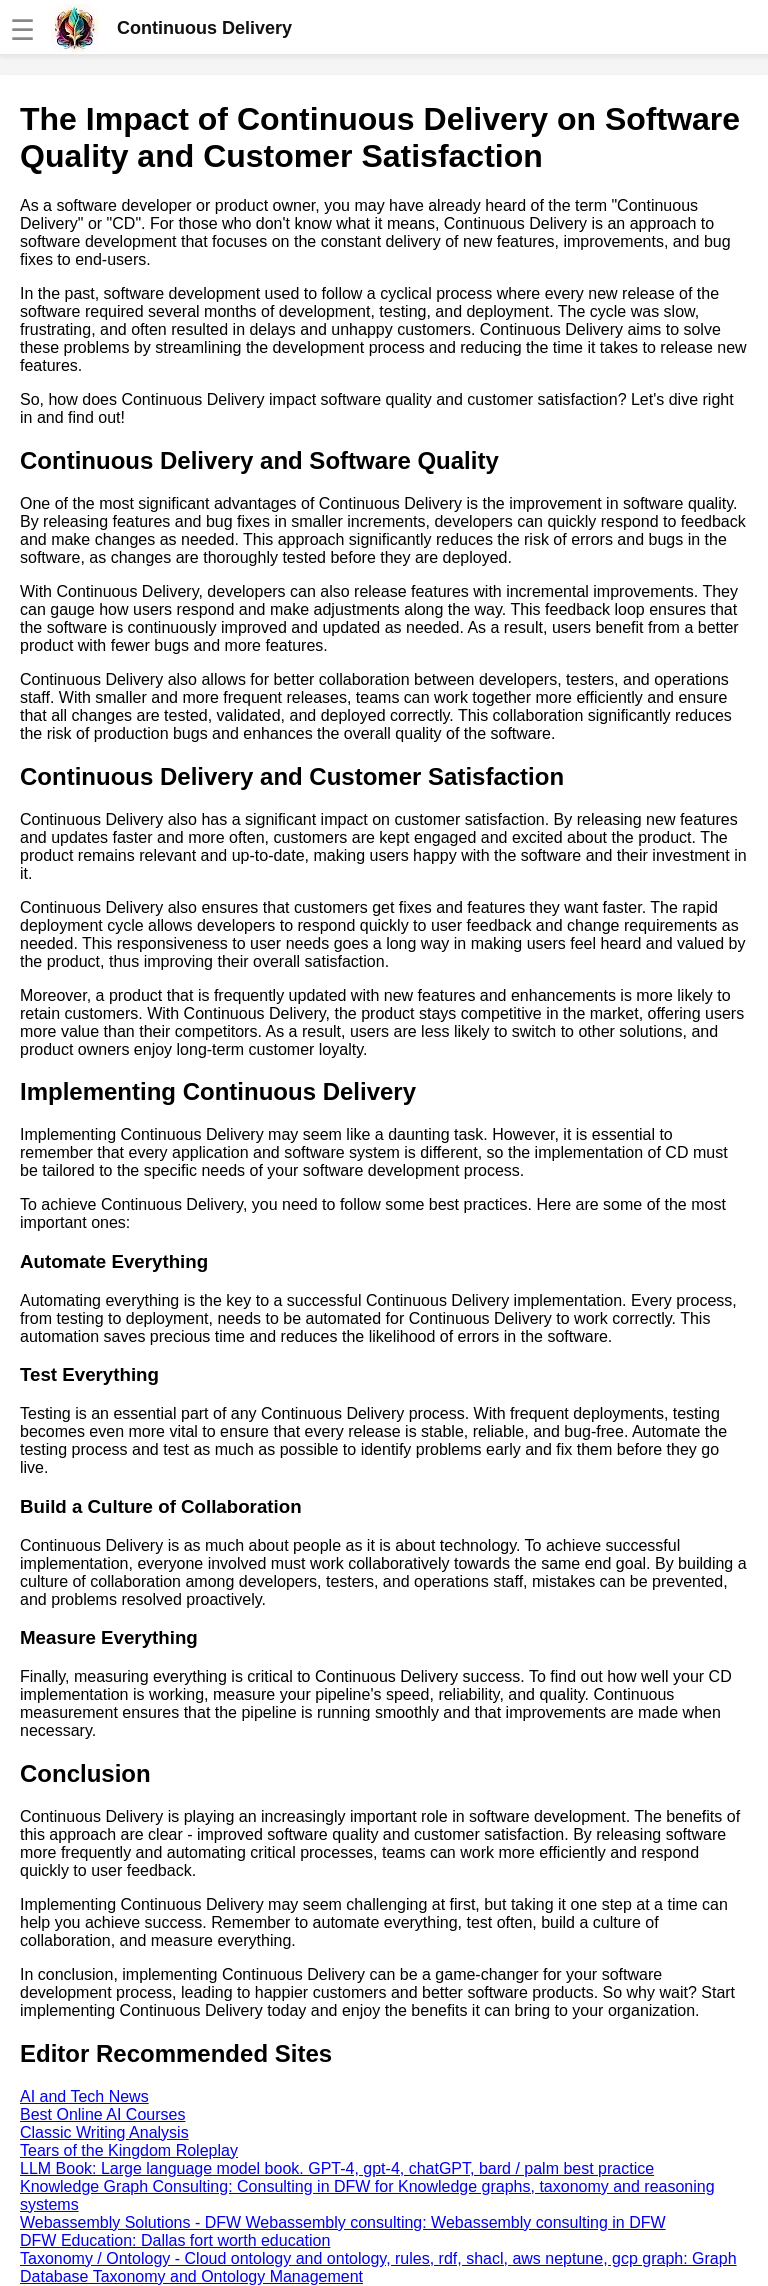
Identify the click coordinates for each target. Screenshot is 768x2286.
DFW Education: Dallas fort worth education (175, 2240)
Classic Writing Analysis (104, 2132)
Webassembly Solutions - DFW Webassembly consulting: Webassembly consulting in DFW (343, 2222)
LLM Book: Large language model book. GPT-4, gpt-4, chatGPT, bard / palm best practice (337, 2168)
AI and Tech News (84, 2096)
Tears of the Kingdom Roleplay (129, 2150)
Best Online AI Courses (102, 2114)
